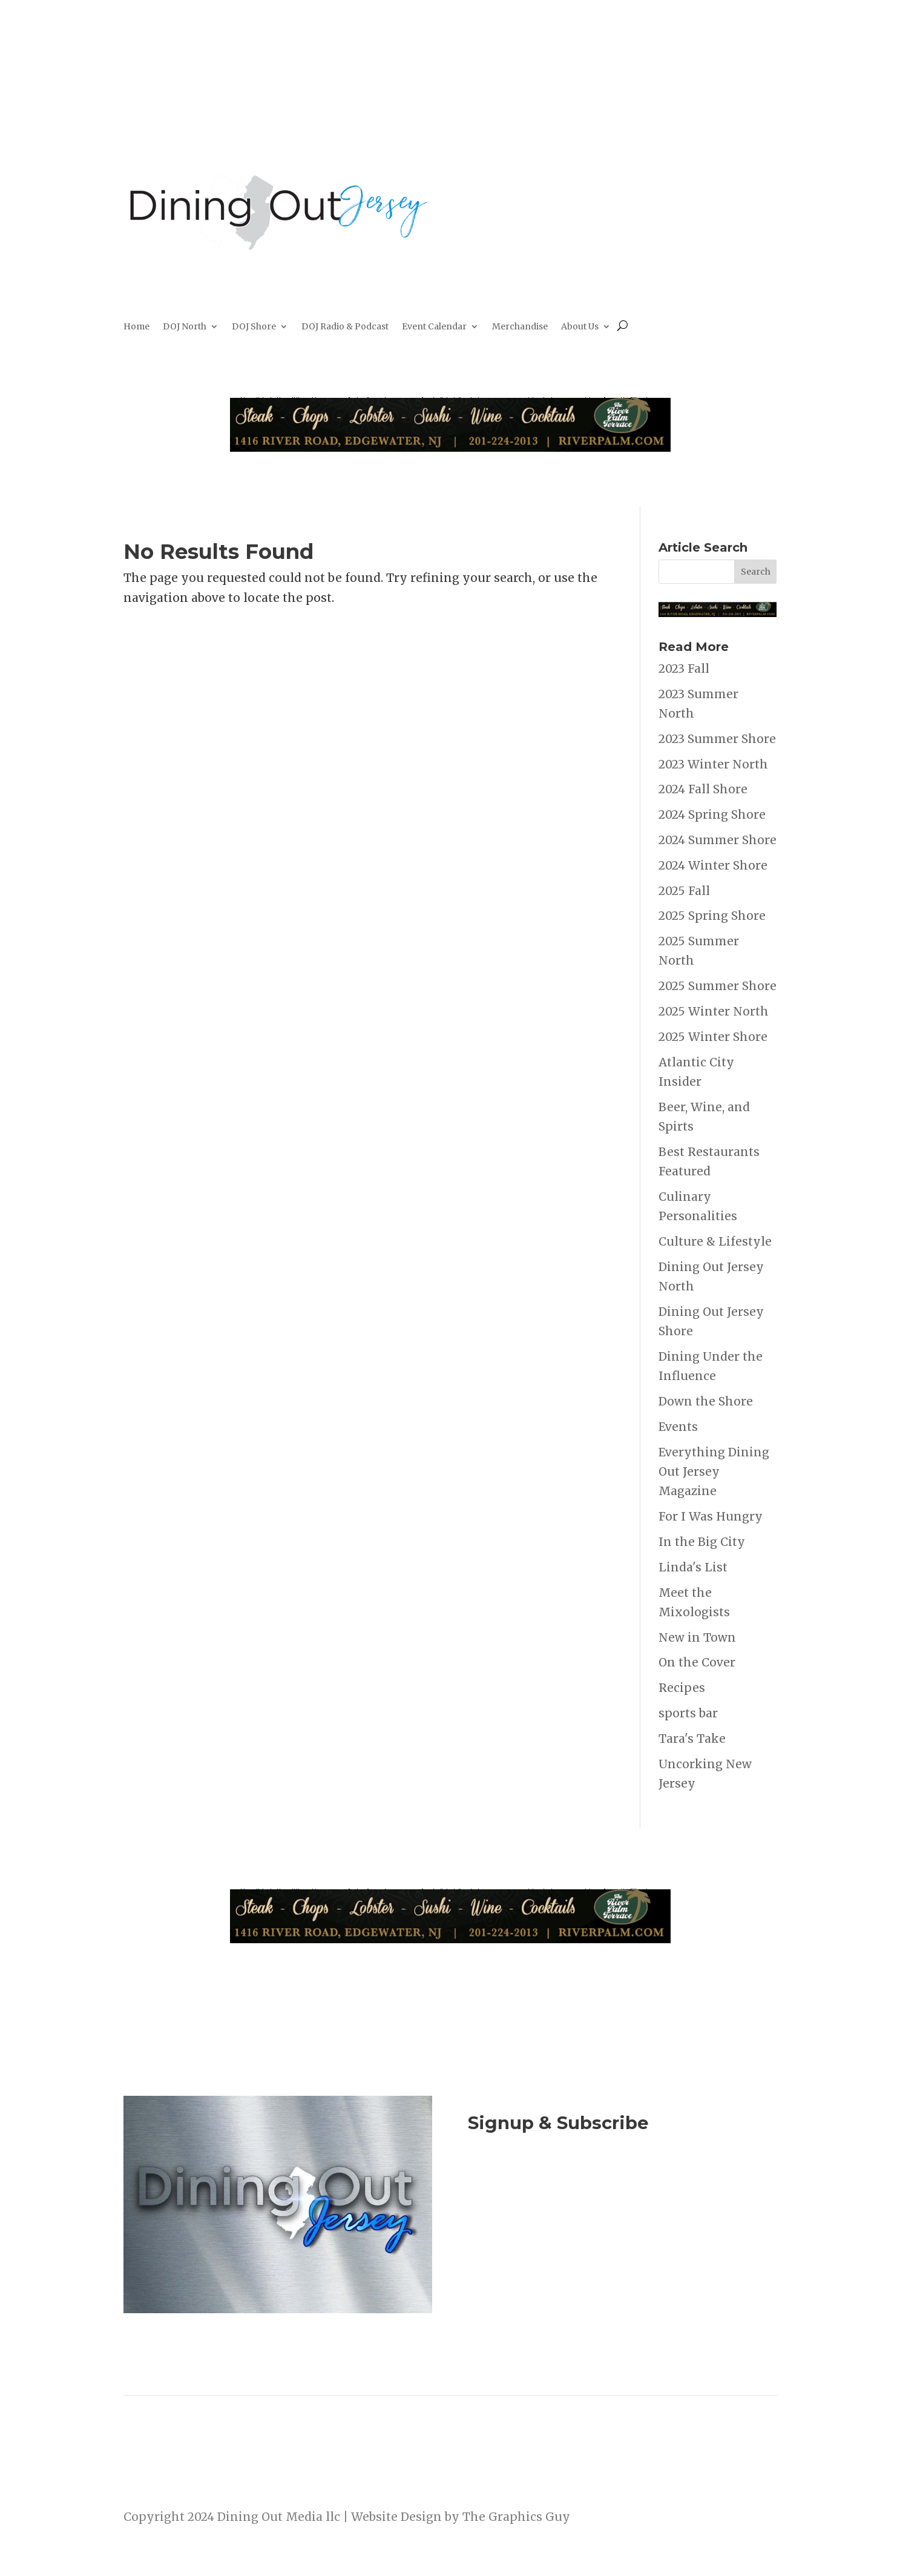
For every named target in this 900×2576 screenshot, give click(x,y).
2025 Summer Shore (718, 986)
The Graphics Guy (516, 2516)
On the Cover (697, 1662)
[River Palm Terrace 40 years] (450, 447)
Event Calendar (434, 327)
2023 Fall (684, 668)
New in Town (697, 1637)
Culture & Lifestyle (715, 1241)
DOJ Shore (254, 327)
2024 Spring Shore (712, 814)
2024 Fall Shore (703, 789)
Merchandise (520, 327)
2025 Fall (684, 890)
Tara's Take (692, 1738)
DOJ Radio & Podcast (345, 327)
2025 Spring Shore (712, 915)
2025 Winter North (714, 1011)
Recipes (682, 1687)
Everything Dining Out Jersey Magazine (714, 1472)
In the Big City (702, 1541)
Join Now (622, 2189)
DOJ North (184, 327)
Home (136, 327)
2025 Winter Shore (713, 1036)
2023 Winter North (713, 764)
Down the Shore (706, 1401)
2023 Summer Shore (717, 739)
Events (678, 1426)
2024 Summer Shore (718, 840)
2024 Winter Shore (713, 865)
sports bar (688, 1713)
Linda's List (693, 1567)
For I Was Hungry (711, 1516)
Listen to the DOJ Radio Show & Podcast (616, 2239)
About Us (580, 327)
